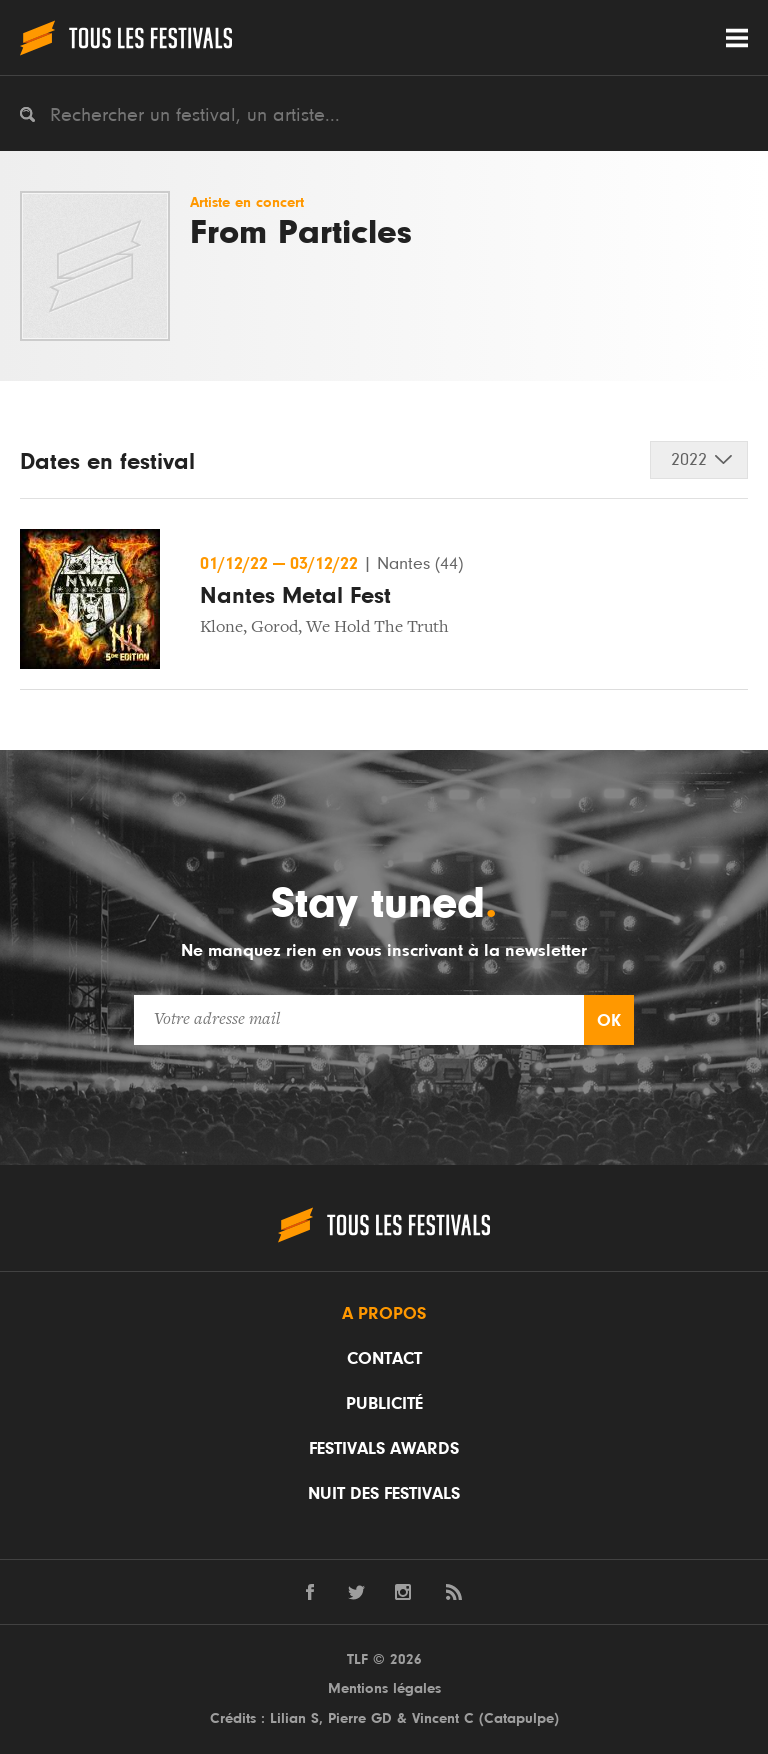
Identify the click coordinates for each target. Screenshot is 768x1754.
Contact (384, 1359)
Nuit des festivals (384, 1494)
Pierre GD (360, 1718)
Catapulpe (519, 1718)
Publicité (384, 1404)
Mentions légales (384, 1688)
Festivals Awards (384, 1449)
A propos (384, 1314)
